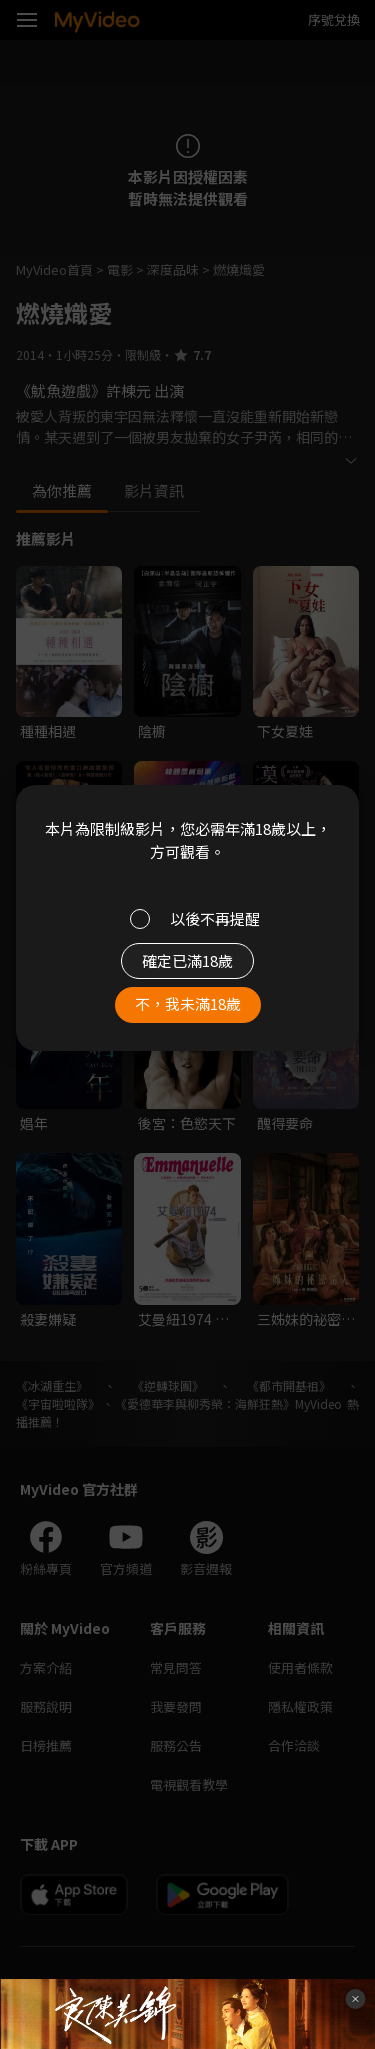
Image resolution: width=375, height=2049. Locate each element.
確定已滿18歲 (187, 960)
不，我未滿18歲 (188, 1003)
